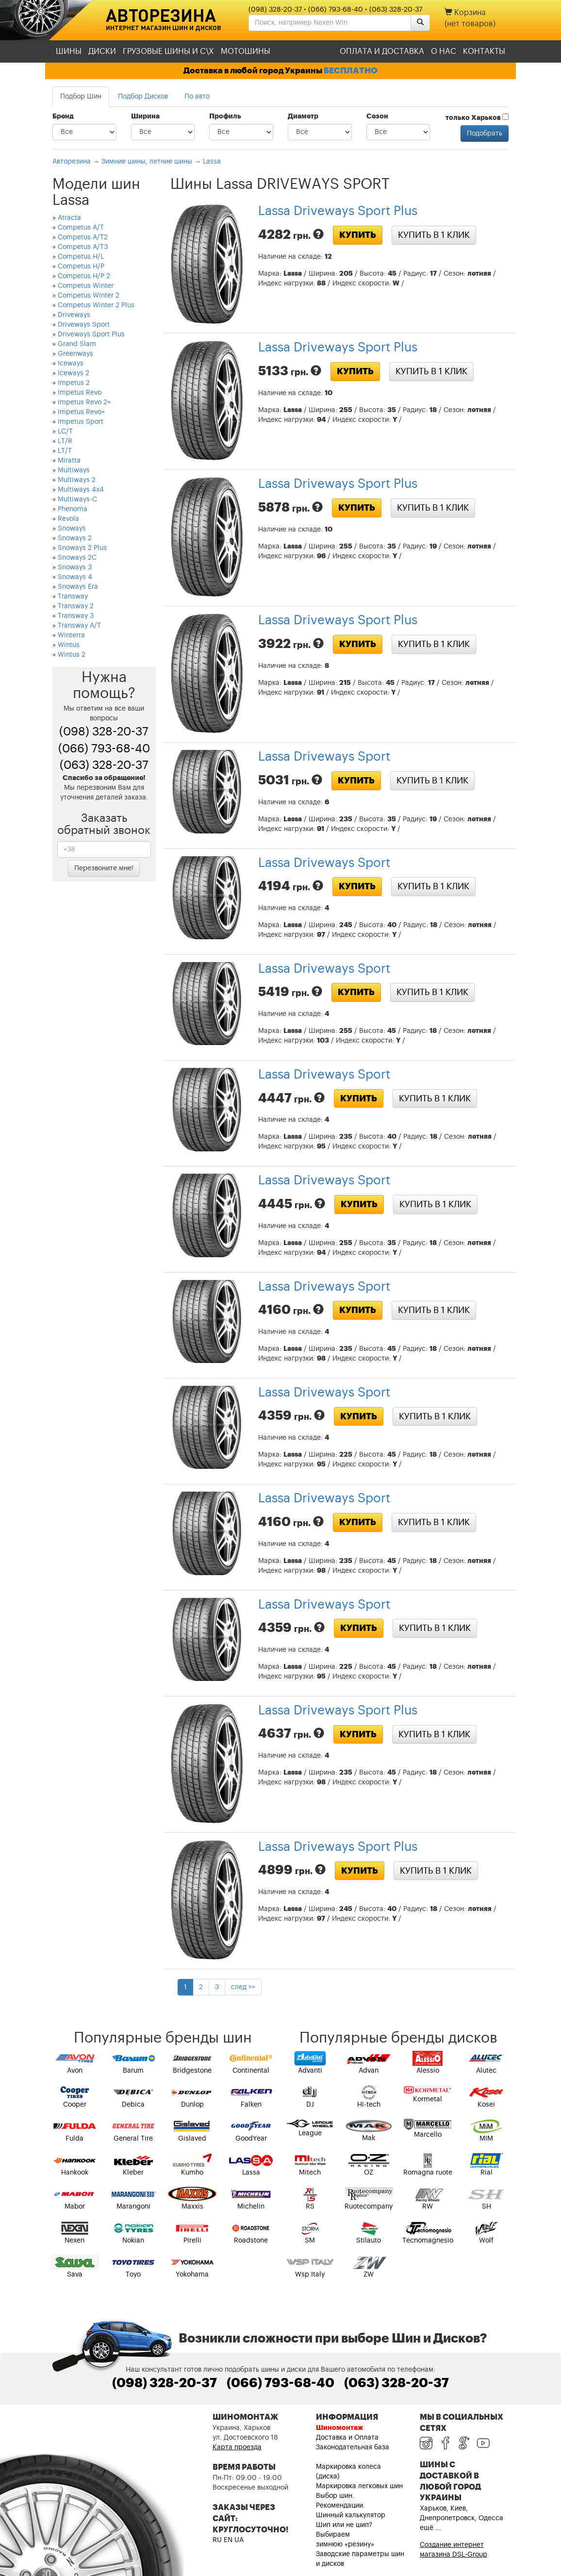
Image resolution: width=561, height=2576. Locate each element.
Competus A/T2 (83, 237)
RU (217, 2540)
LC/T (65, 431)
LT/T (65, 451)
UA (239, 2540)
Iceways (70, 363)
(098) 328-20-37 (275, 9)
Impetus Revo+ (81, 412)
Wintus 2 (71, 654)
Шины (69, 51)
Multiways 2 (77, 480)
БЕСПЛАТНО (351, 70)
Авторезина (161, 15)
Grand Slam (77, 344)
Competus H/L (81, 256)
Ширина (145, 116)
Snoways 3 (75, 567)
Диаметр (303, 116)
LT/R (65, 441)
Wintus (69, 645)
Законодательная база (352, 2447)
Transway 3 (76, 616)
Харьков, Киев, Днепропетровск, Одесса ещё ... (461, 2518)
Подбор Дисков (143, 96)
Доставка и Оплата (347, 2437)
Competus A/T (81, 227)
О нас (443, 51)
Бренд (63, 116)
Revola (68, 518)
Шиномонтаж (339, 2428)
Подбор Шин (80, 96)
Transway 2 (76, 606)
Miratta (69, 460)
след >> (243, 1987)
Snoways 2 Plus (82, 548)
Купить (357, 235)
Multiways (74, 470)
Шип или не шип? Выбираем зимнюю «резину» (345, 2535)
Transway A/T (79, 625)
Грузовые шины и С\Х (168, 51)
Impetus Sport (80, 421)
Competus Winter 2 (88, 295)
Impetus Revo (79, 392)
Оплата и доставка (382, 51)
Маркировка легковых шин (359, 2486)
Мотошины (245, 51)
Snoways (72, 528)
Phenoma (72, 509)
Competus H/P (81, 266)
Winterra (71, 635)
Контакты (484, 51)
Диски (102, 51)
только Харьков (477, 117)
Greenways (75, 353)
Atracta (69, 218)
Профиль (225, 116)
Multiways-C (77, 499)
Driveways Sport (84, 324)
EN (228, 2540)
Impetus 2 (74, 383)
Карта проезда (237, 2447)
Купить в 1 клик (434, 235)
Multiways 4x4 (81, 489)
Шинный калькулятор (350, 2515)
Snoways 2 (75, 538)
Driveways (74, 315)
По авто (197, 96)
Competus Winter (86, 286)
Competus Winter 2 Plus (96, 305)
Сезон (377, 116)
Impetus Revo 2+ (84, 402)
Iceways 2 (73, 373)
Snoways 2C (77, 557)
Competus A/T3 (83, 247)
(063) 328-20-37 (395, 9)
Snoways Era (78, 586)
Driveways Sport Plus (91, 334)
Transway (73, 596)
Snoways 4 (75, 577)
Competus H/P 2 (84, 276)
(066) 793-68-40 (335, 9)
